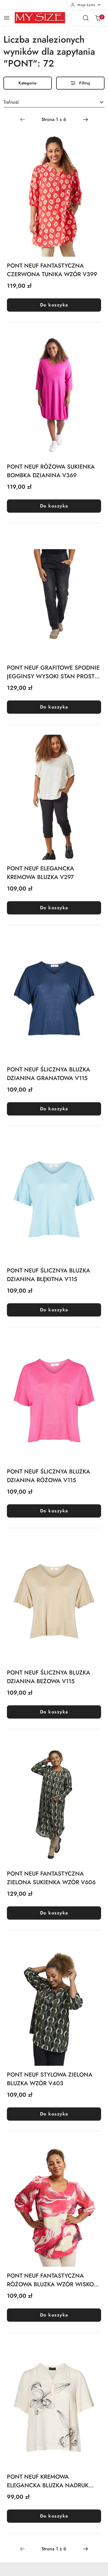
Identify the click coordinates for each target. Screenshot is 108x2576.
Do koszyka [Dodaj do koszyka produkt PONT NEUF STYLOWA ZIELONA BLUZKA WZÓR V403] (54, 2114)
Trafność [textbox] (11, 102)
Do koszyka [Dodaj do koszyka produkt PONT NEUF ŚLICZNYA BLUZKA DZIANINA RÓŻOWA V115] (54, 1510)
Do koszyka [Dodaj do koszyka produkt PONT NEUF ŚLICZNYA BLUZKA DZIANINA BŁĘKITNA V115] (54, 1309)
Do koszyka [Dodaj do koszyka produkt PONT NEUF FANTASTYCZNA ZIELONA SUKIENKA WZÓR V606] (54, 1913)
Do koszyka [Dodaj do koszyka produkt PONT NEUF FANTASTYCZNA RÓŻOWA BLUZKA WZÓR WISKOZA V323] (54, 2315)
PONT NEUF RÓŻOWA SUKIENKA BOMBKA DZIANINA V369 (51, 471)
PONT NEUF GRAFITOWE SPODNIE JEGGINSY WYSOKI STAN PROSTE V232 (53, 672)
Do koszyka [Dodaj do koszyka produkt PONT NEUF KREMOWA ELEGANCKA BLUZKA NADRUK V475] (54, 2516)
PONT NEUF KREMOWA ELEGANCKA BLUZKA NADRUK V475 (47, 2481)
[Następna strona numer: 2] (85, 119)
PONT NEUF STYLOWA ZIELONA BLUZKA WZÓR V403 (49, 2079)
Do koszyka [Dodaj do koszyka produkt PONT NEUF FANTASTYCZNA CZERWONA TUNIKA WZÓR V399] (54, 305)
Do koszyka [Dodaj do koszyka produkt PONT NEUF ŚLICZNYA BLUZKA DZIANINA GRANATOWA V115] (54, 1108)
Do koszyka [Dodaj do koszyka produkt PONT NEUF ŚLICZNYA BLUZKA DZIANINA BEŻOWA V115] (54, 1712)
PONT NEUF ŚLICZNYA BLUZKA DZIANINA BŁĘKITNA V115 (48, 1274)
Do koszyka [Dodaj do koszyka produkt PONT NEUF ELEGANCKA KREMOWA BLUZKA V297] (54, 907)
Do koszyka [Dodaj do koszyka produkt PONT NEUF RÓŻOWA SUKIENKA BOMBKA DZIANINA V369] (54, 506)
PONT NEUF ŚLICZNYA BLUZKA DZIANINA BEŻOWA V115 (48, 1676)
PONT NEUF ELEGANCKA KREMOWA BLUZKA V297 (40, 872)
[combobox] (54, 102)
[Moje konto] (86, 5)
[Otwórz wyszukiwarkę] (86, 17)
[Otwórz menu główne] (6, 17)
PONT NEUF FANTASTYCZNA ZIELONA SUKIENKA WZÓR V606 (51, 1878)
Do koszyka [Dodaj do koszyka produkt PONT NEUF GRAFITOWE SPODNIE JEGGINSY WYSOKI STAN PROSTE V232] (54, 707)
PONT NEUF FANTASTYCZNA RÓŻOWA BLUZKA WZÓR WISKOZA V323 (54, 2280)
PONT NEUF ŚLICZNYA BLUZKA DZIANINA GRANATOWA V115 (48, 1073)
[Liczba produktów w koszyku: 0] (98, 17)
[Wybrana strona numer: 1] (54, 119)
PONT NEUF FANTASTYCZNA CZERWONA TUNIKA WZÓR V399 (52, 270)
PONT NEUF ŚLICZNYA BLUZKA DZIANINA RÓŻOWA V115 (48, 1475)
